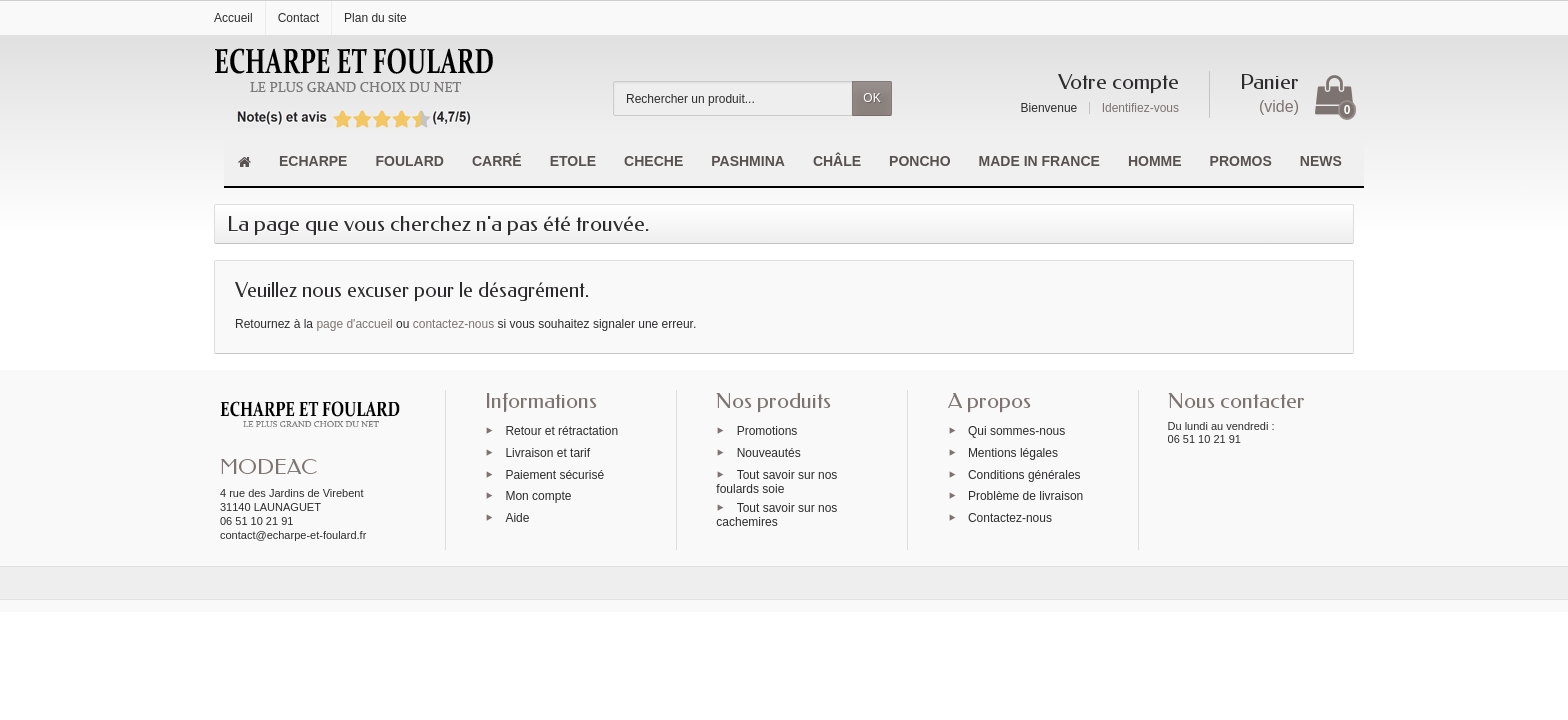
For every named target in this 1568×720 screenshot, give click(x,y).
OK (871, 98)
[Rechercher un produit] (733, 98)
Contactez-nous (1010, 518)
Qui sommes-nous (1016, 431)
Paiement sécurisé (554, 474)
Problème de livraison (1025, 496)
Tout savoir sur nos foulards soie (776, 481)
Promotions (767, 431)
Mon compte (538, 496)
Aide (517, 518)
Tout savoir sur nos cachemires (776, 515)
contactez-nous (453, 324)
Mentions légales (1013, 452)
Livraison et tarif (547, 452)
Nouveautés (769, 452)
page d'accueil (354, 324)
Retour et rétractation (561, 431)
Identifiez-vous (1140, 108)
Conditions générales (1024, 474)
